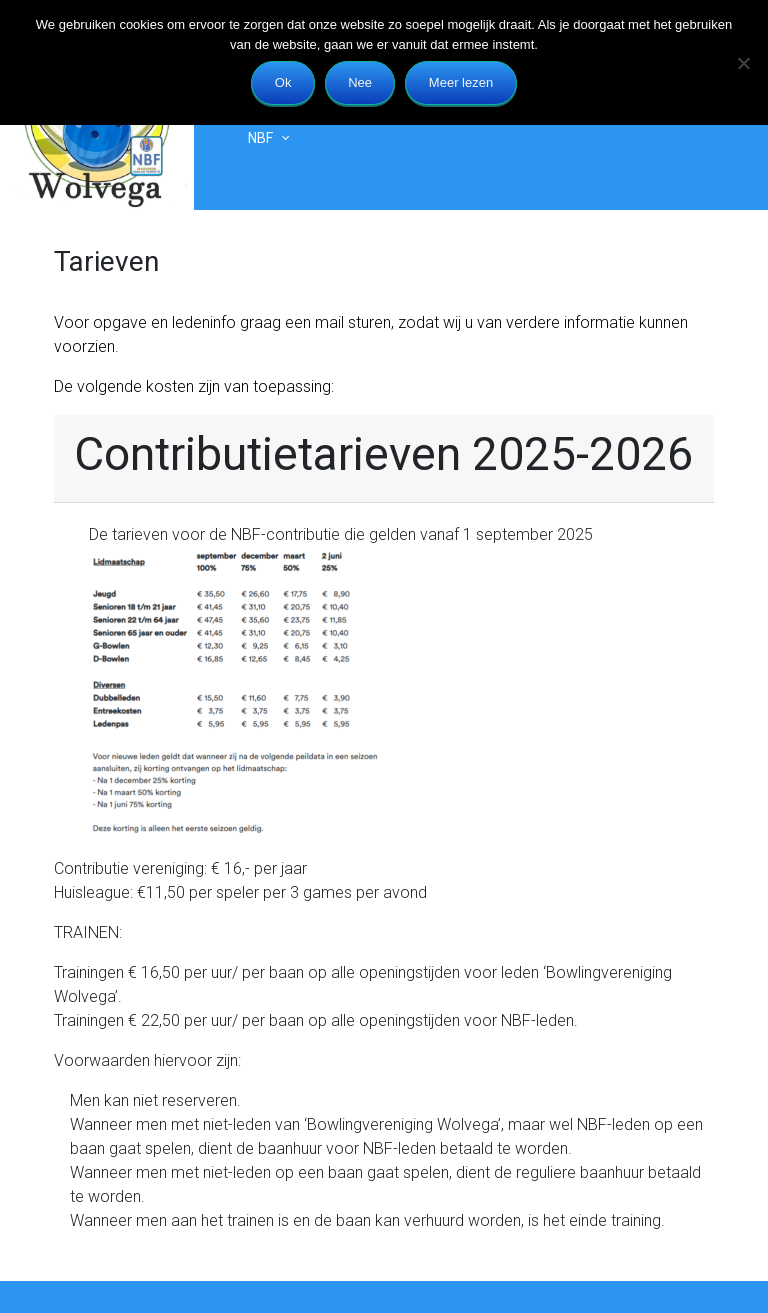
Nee (360, 82)
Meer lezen (461, 82)
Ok (283, 82)
